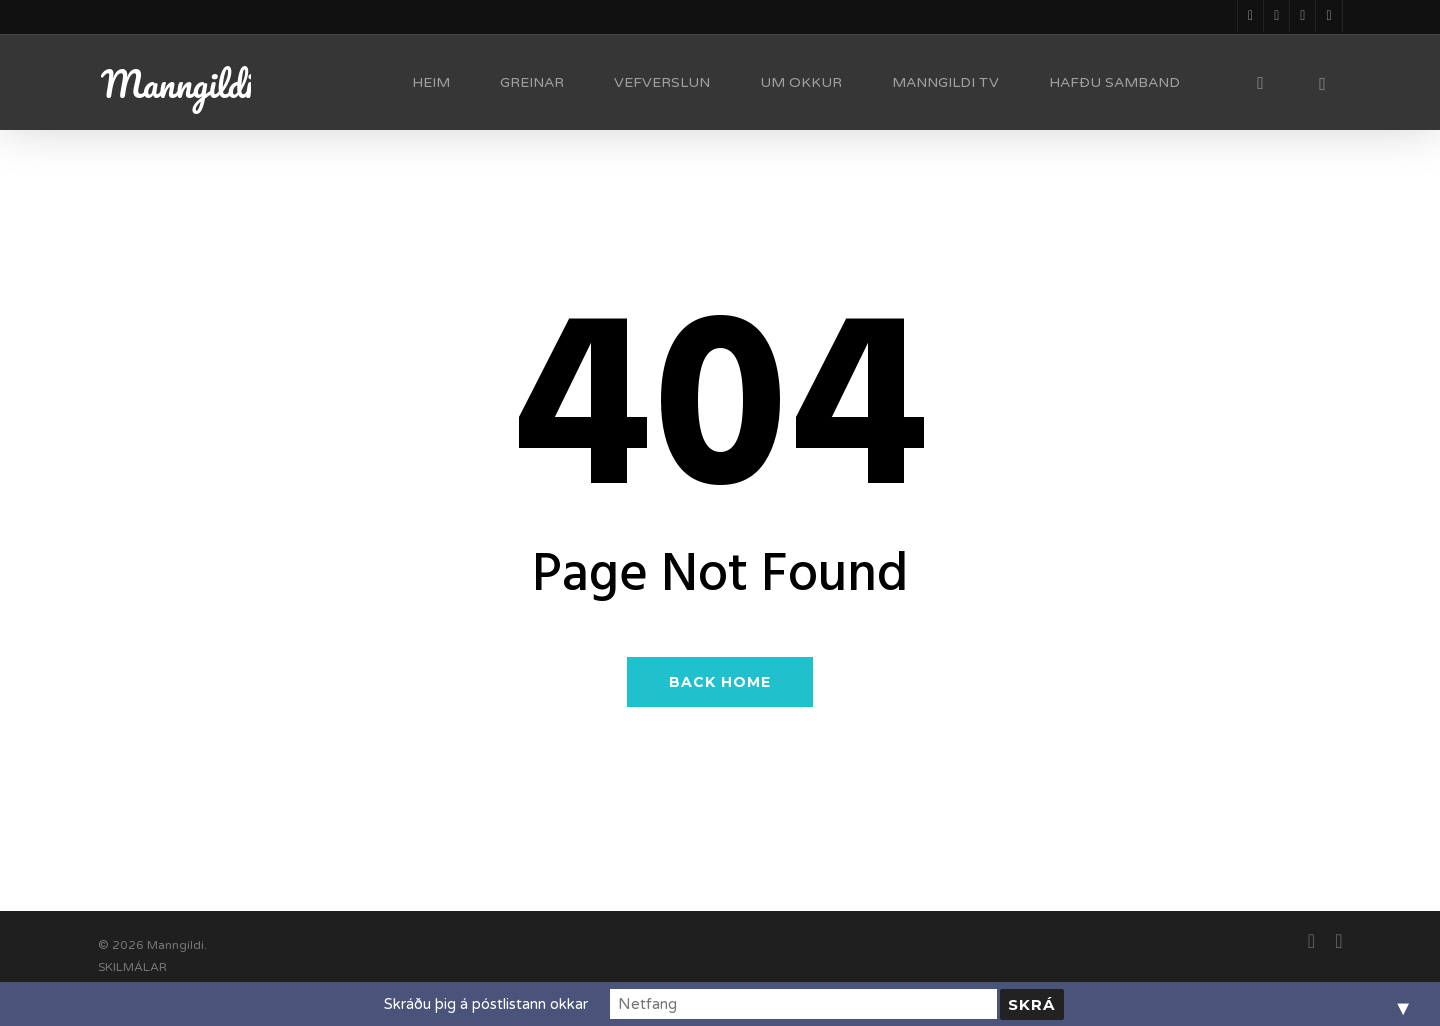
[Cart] (1322, 83)
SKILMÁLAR (132, 967)
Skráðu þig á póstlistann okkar (559, 1004)
